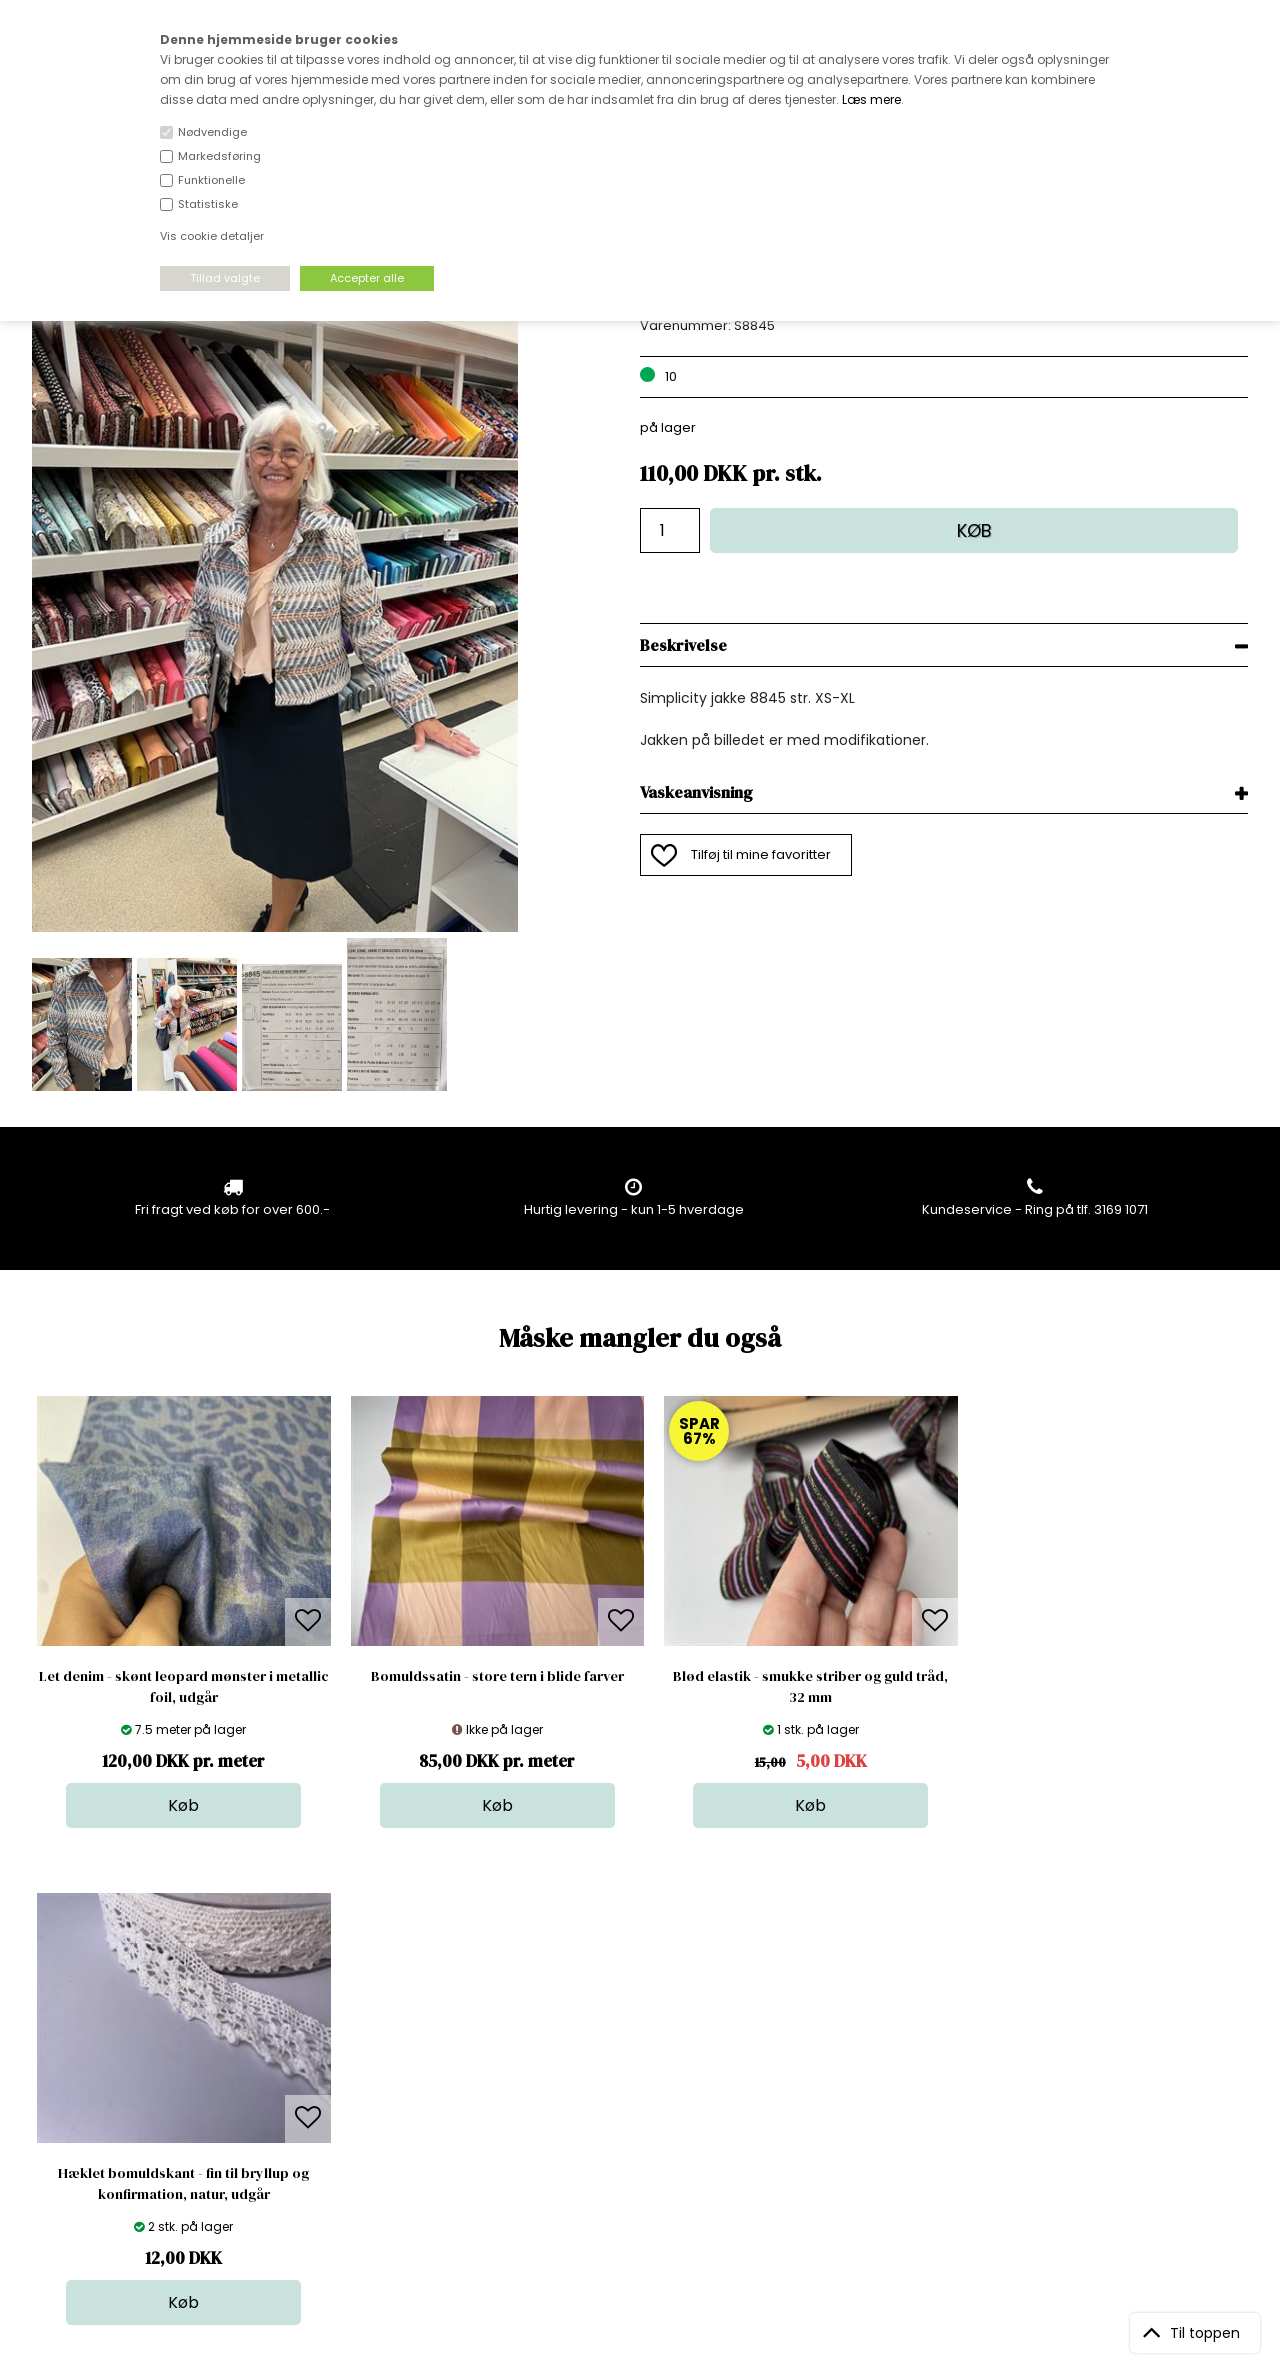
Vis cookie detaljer (212, 236)
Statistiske (208, 204)
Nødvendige (212, 132)
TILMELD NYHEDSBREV (1069, 2068)
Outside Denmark (381, 2102)
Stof (627, 2022)
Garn (631, 2062)
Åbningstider (365, 2022)
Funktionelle (211, 180)
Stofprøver (649, 2142)
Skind (632, 2042)
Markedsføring (219, 156)
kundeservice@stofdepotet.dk (132, 2122)
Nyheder (643, 2102)
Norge (344, 2082)
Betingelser (361, 2122)
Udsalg (638, 2122)
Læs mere (871, 99)
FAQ (337, 2062)
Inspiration (649, 2162)
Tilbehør (641, 2082)
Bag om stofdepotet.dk (399, 2042)
